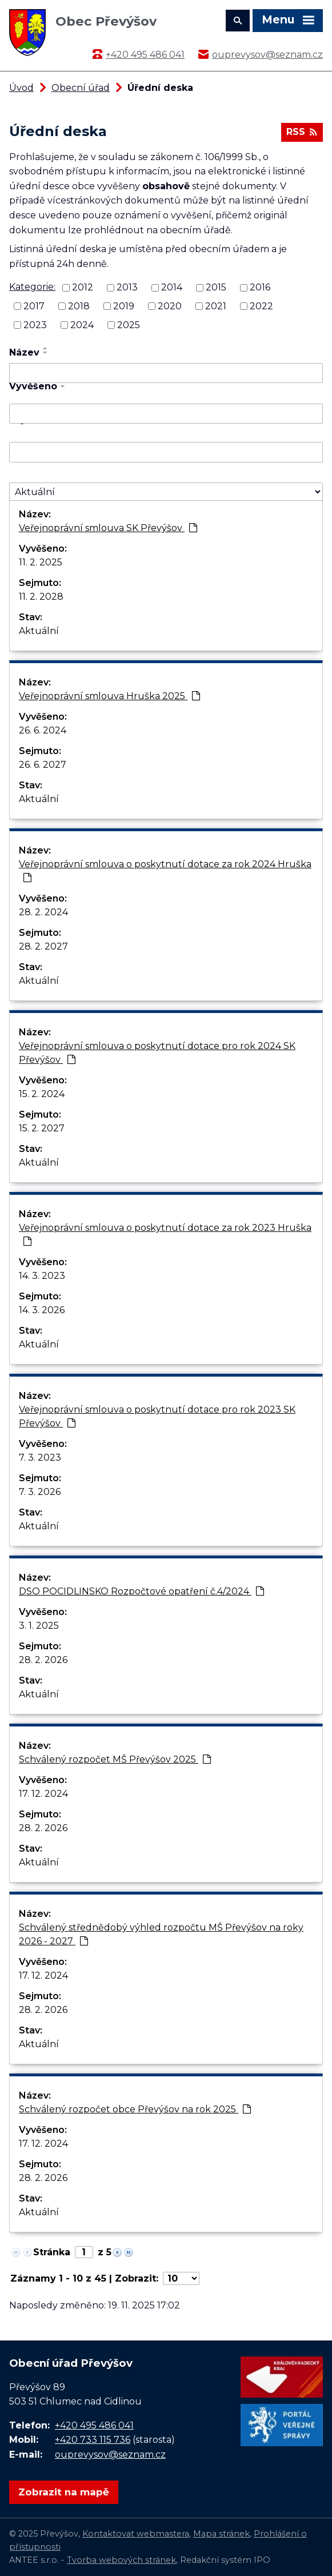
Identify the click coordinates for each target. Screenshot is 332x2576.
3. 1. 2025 (39, 1625)
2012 (82, 287)
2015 (216, 287)
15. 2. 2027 (42, 1128)
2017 (34, 306)
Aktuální (39, 630)
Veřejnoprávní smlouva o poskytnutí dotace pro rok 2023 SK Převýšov (157, 1416)
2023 (35, 325)
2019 (123, 306)
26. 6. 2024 (42, 730)
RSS (301, 131)
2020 (170, 306)
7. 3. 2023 (40, 1457)
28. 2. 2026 (43, 1659)
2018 (79, 306)
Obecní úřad (80, 87)
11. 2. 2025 (40, 562)
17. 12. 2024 (43, 1793)
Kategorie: (32, 286)
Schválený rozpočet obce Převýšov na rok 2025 (135, 2109)
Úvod (21, 87)
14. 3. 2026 (42, 1310)
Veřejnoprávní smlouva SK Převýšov (108, 528)
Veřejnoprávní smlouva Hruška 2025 (109, 696)
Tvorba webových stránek (121, 2560)
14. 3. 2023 (42, 1275)
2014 (171, 287)
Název (24, 352)
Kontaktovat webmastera (135, 2534)
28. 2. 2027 (43, 946)
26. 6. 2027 (42, 764)
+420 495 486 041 (145, 54)
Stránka (51, 2252)
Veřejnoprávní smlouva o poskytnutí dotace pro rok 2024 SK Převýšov (157, 1052)
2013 (127, 287)
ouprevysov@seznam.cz (267, 54)
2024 (82, 325)
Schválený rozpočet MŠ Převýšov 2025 (115, 1759)
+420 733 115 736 (92, 2439)
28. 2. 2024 (43, 912)
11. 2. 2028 (41, 596)
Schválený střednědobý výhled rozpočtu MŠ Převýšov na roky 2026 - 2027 (161, 1934)
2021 (215, 306)
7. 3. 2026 (40, 1491)
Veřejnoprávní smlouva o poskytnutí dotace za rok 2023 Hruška (165, 1234)
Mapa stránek (221, 2534)
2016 (260, 287)
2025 (128, 325)
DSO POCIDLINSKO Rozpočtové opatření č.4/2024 (141, 1591)
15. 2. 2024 (42, 1093)
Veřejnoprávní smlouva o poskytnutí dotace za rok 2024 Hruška (165, 870)
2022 (261, 306)
